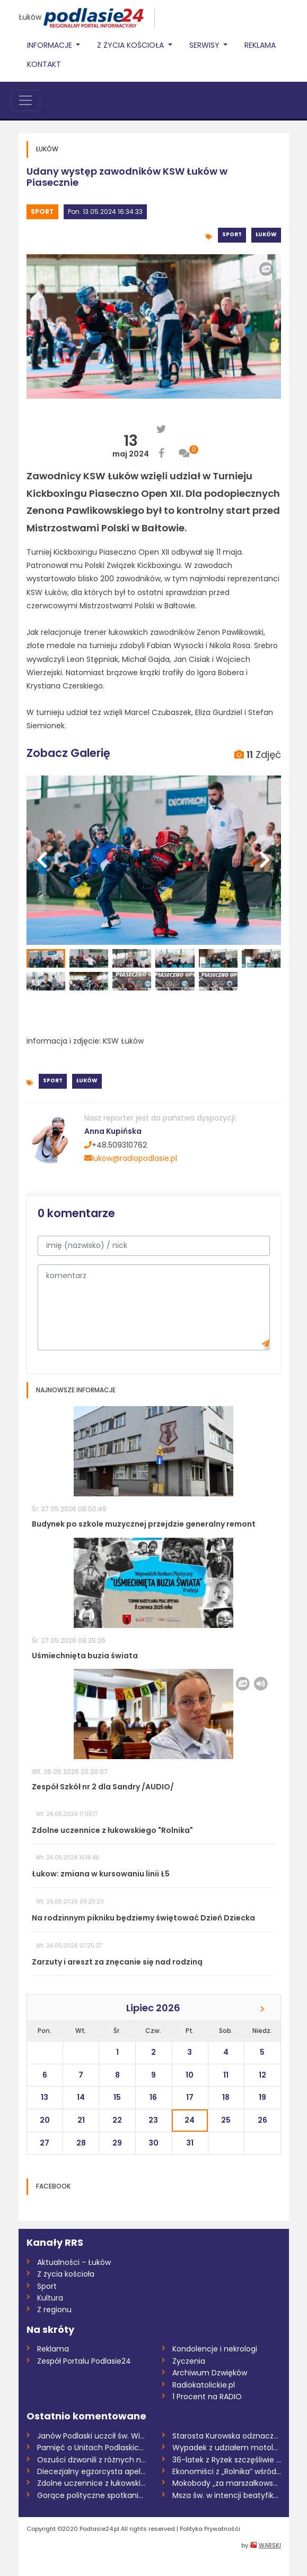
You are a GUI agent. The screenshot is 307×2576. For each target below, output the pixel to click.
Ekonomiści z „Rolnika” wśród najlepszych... (226, 2471)
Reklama (260, 45)
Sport (42, 211)
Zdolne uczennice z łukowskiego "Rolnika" (91, 2483)
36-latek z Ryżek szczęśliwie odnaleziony (226, 2459)
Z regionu (54, 2309)
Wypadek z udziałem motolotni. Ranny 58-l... (226, 2447)
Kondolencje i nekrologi (214, 2349)
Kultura (50, 2298)
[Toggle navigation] (25, 100)
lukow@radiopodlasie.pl (130, 1158)
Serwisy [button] (205, 45)
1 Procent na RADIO (207, 2396)
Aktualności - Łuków (74, 2262)
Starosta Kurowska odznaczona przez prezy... (226, 2436)
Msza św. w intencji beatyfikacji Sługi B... (226, 2495)
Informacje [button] (50, 45)
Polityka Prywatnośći (210, 2529)
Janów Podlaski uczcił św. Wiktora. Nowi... (91, 2436)
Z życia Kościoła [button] (131, 45)
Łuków (30, 17)
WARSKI (270, 2545)
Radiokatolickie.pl (203, 2385)
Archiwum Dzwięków (209, 2372)
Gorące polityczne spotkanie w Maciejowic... (91, 2495)
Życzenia (188, 2361)
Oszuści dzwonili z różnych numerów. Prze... (91, 2459)
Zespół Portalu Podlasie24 (84, 2361)
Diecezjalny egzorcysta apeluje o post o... (91, 2471)
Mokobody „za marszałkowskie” (226, 2483)
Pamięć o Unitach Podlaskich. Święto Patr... (91, 2447)
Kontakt (44, 64)
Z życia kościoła (65, 2274)
